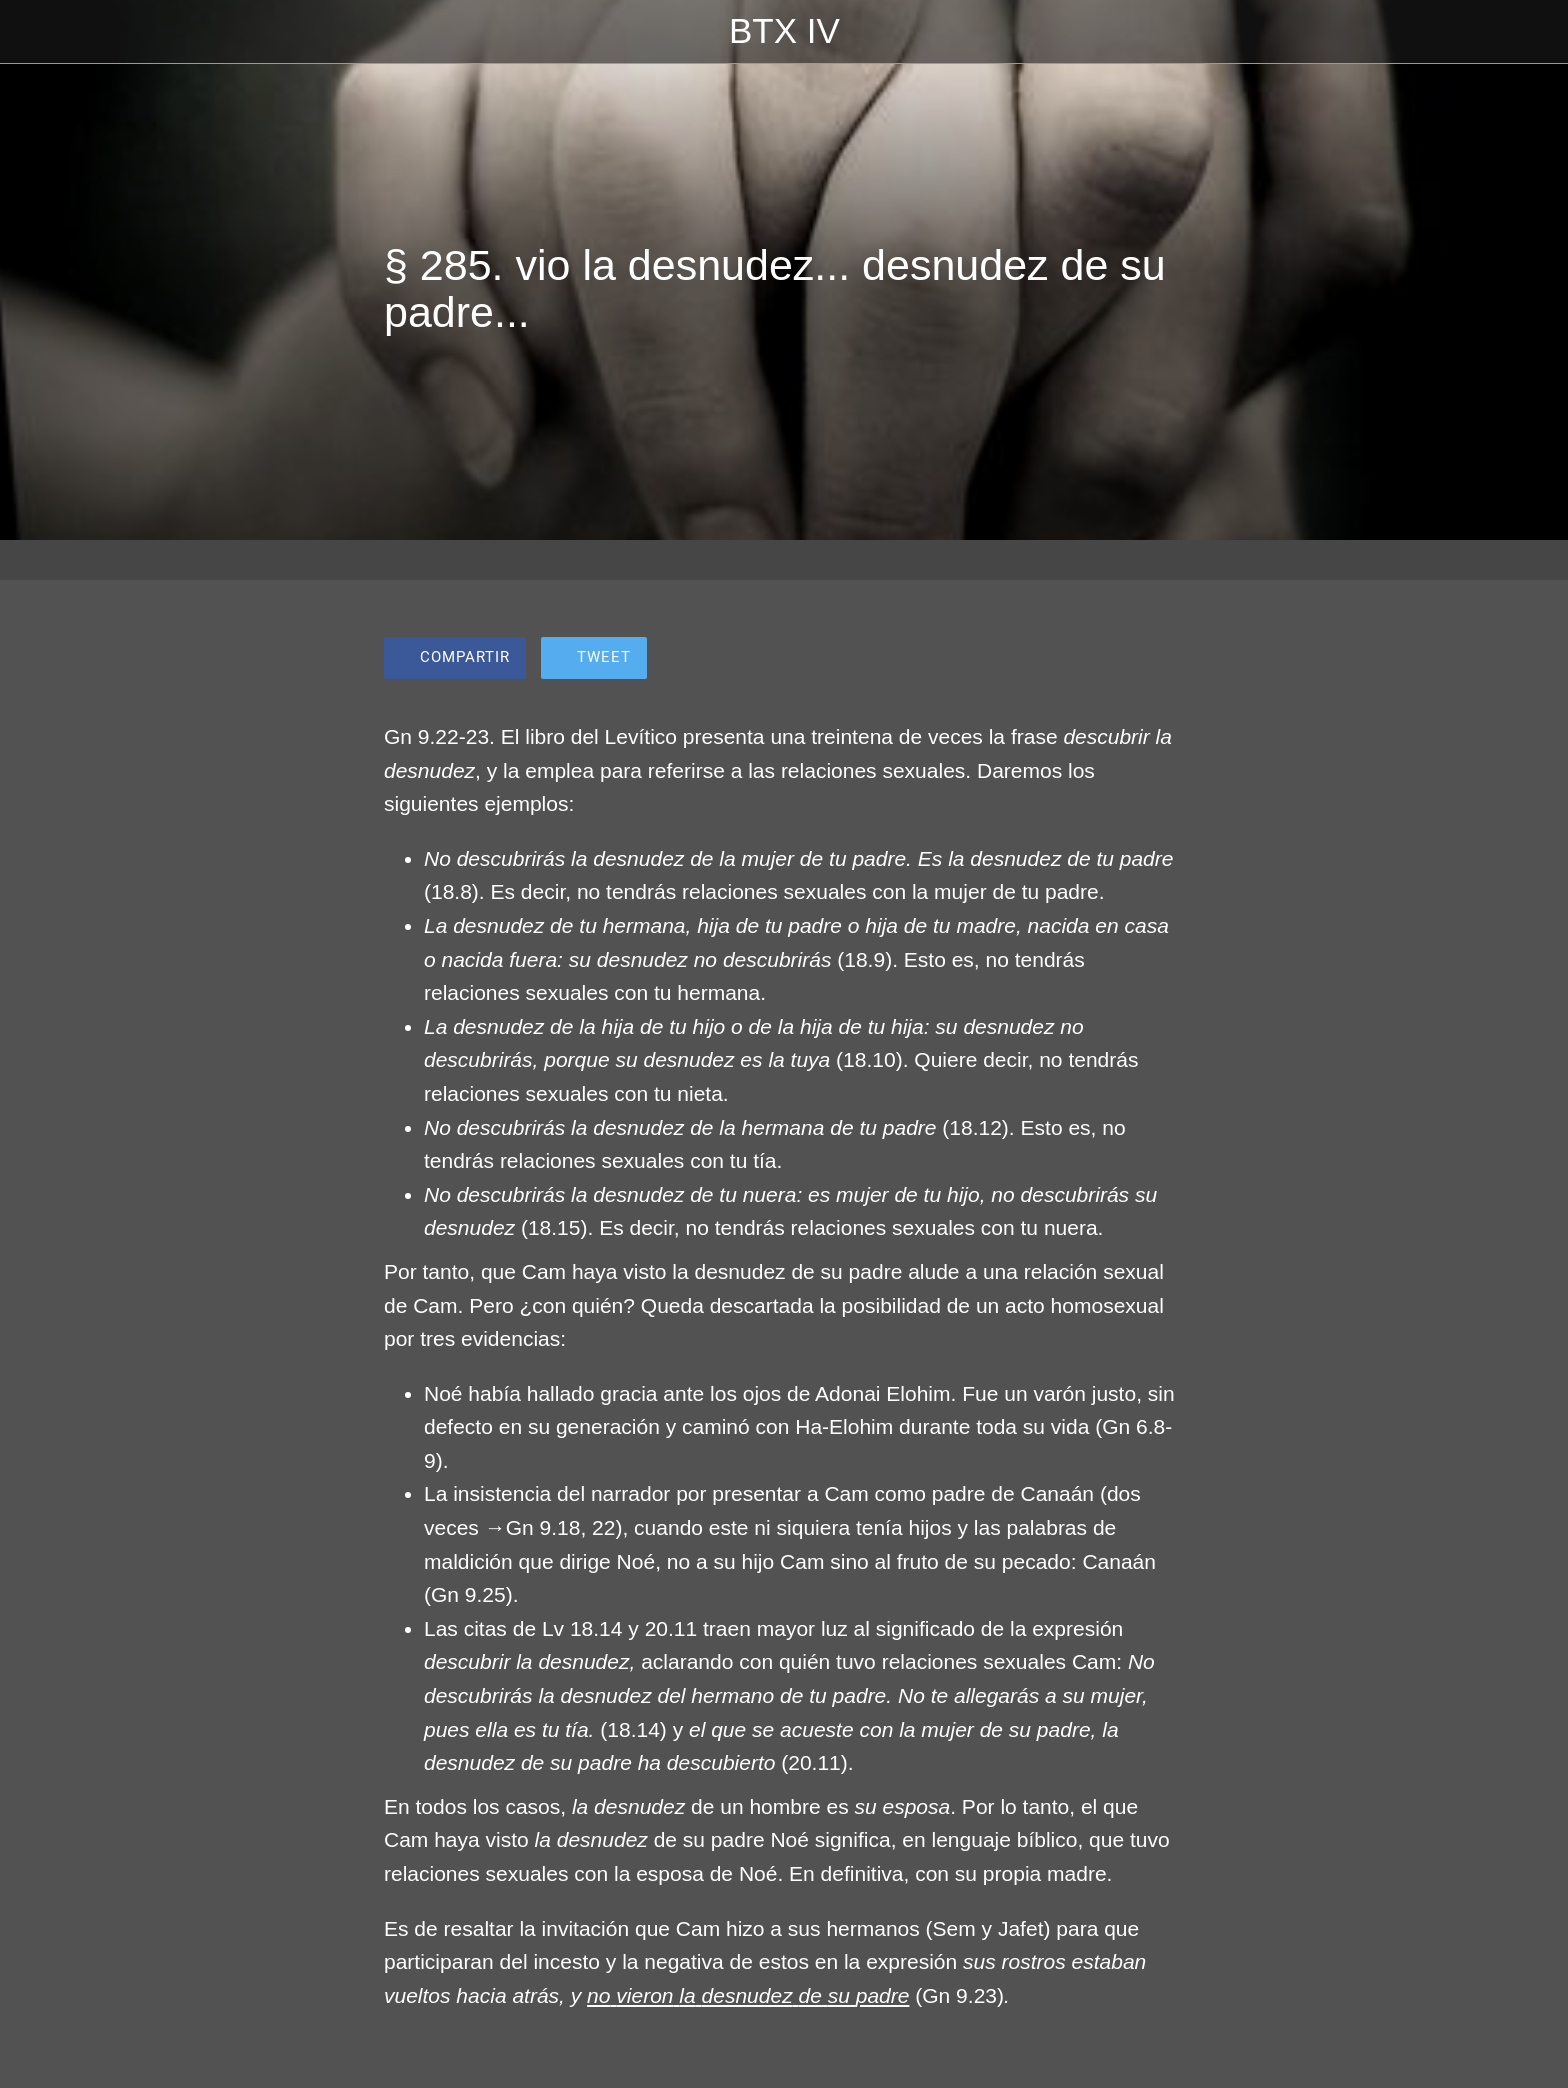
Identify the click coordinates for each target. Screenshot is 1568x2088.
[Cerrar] (40, 32)
